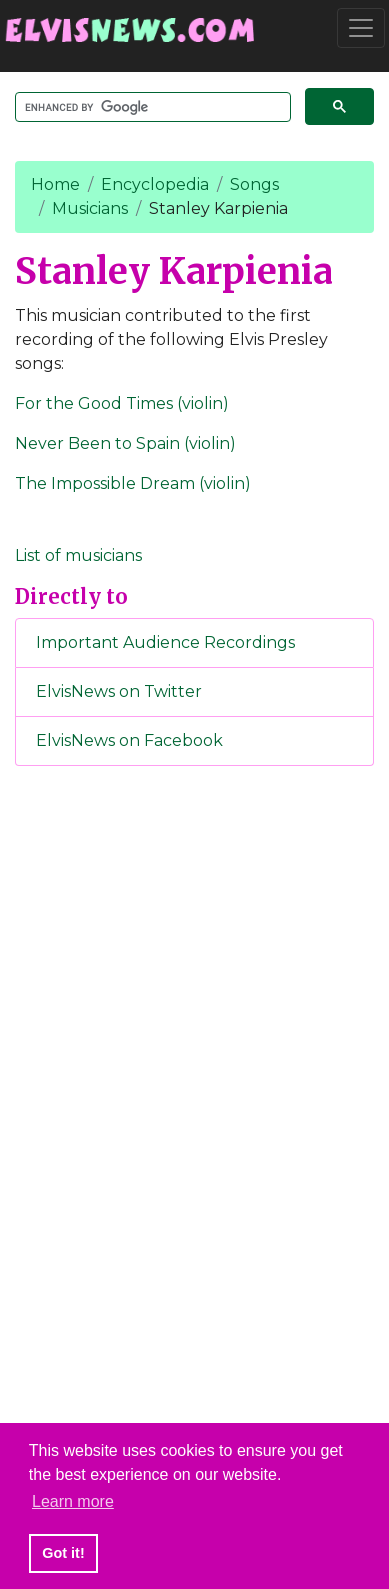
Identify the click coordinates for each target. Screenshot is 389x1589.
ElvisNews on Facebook (129, 740)
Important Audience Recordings (165, 642)
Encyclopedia (155, 184)
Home (55, 184)
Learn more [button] (73, 1501)
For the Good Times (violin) (122, 403)
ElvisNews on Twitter (119, 691)
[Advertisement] (195, 1114)
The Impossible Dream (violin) (133, 483)
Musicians (90, 208)
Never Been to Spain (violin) (125, 443)
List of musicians (78, 555)
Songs (254, 184)
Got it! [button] (63, 1553)
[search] (151, 107)
